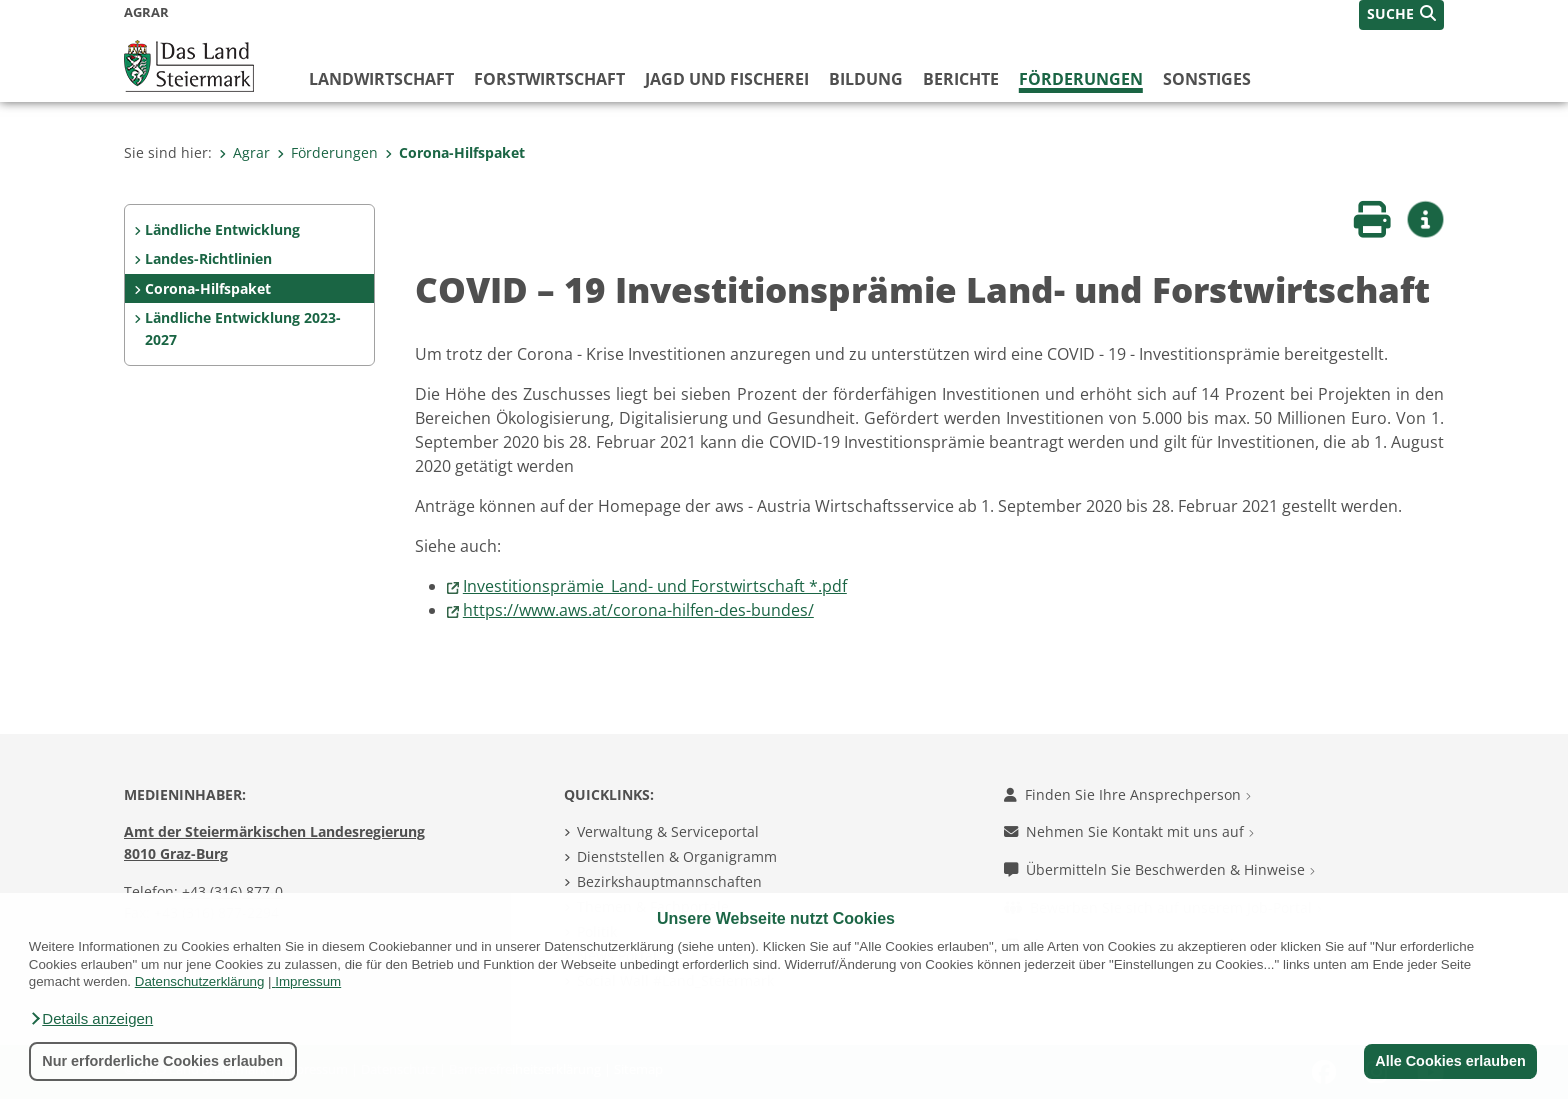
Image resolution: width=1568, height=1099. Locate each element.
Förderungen (1081, 79)
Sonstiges (1207, 79)
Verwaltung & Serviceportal (668, 831)
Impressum (308, 981)
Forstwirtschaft (549, 79)
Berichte (961, 79)
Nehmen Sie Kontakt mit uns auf (1129, 831)
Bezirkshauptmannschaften (669, 881)
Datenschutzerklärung (200, 981)
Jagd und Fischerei (727, 79)
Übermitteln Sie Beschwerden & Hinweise (1159, 869)
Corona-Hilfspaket (455, 152)
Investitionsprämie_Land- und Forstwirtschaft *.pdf (655, 586)
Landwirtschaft (381, 79)
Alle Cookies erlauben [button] (1450, 1061)
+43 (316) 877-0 (232, 891)
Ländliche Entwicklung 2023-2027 (243, 328)
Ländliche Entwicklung (222, 229)
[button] (91, 1019)
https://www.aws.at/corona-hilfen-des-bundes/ (638, 610)
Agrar (244, 152)
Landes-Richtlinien (208, 258)
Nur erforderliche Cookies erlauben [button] (162, 1061)
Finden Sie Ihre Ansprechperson (1127, 794)
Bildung (866, 79)
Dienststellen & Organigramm (677, 856)
